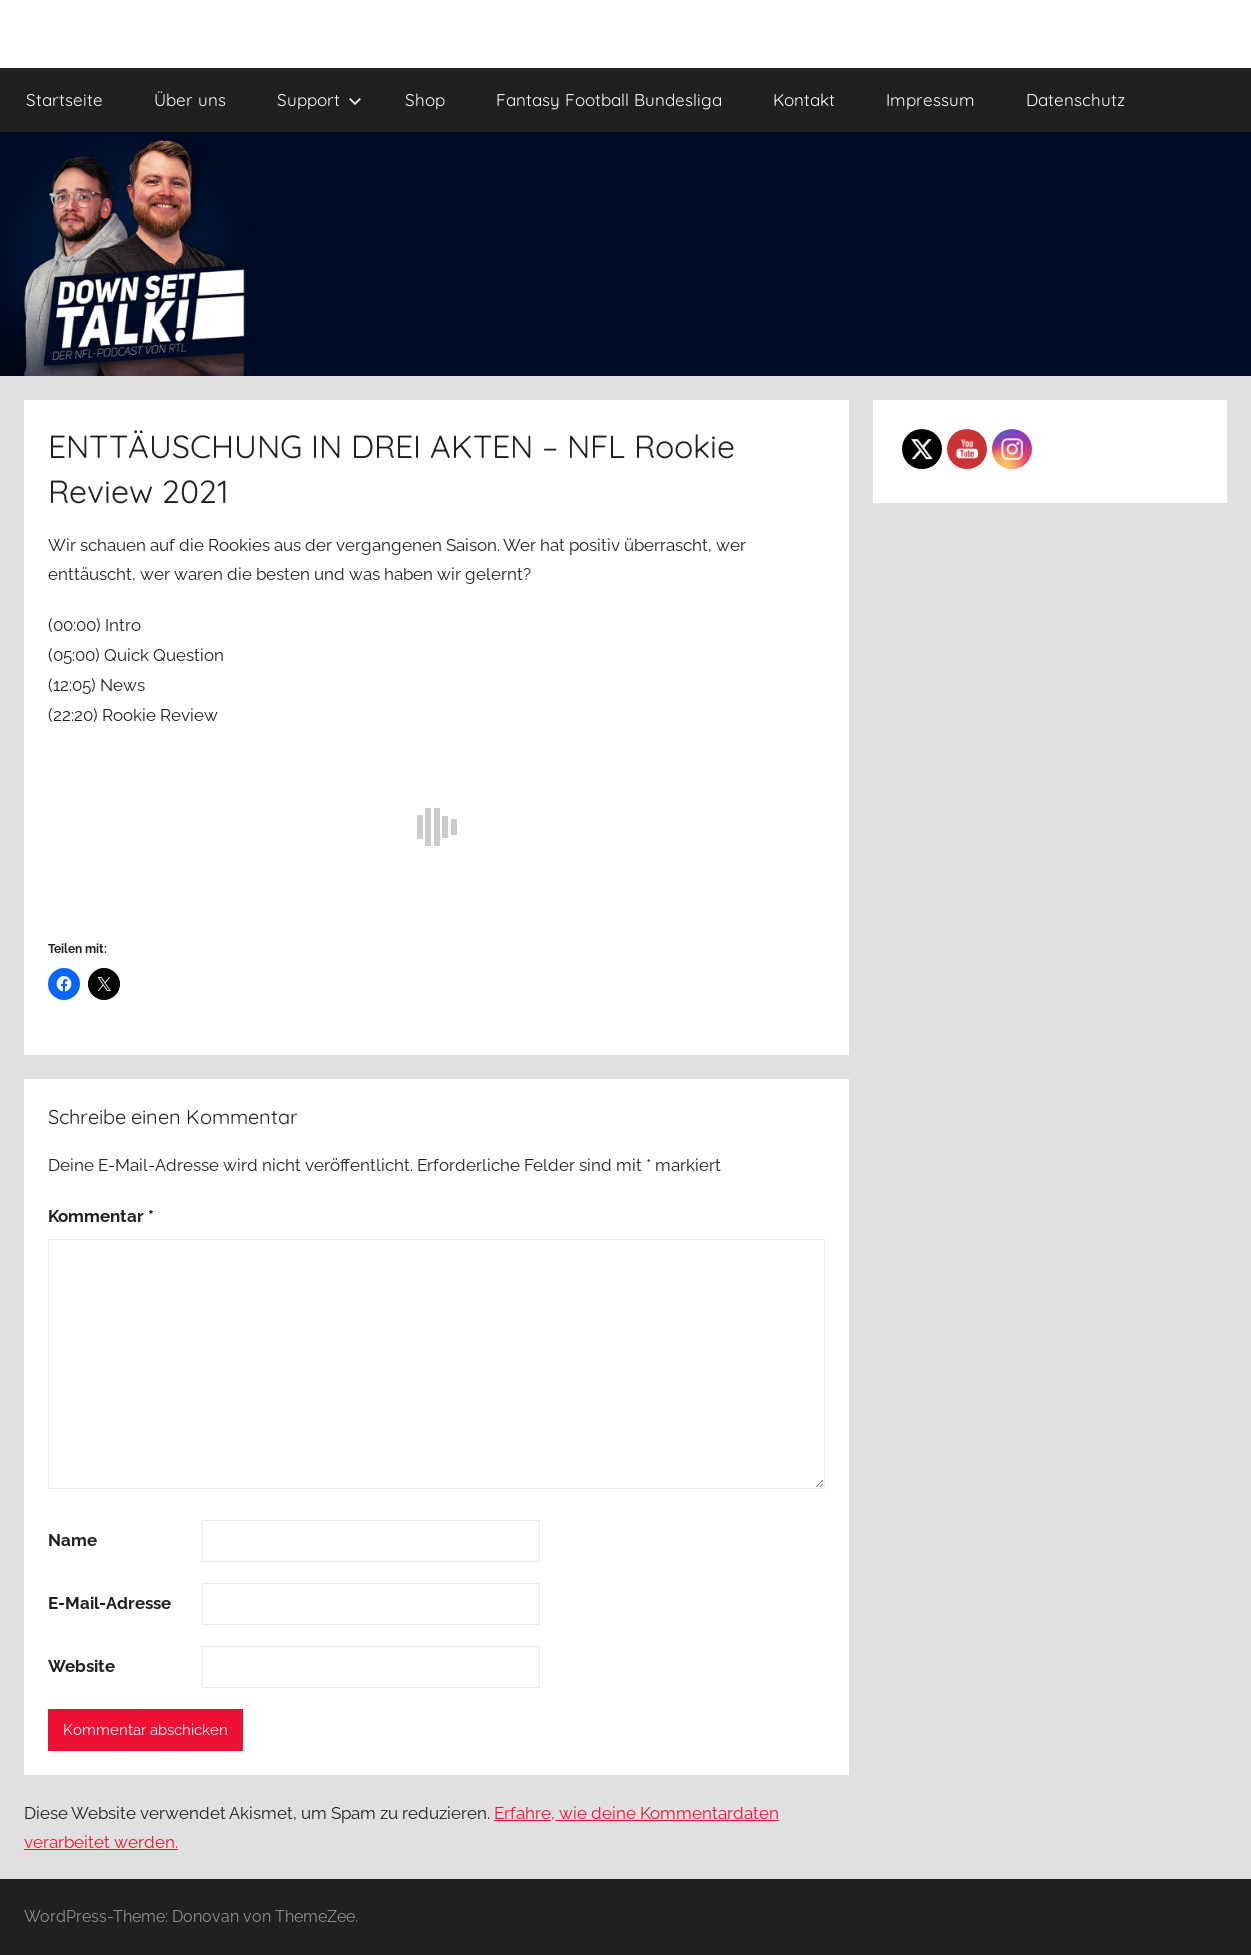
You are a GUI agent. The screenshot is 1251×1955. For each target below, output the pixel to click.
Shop (425, 99)
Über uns (190, 99)
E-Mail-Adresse (109, 1603)
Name (72, 1540)
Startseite (64, 99)
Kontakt (804, 99)
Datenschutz (1075, 99)
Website (81, 1666)
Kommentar (101, 1216)
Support (319, 99)
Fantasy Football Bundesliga (609, 99)
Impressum (930, 99)
